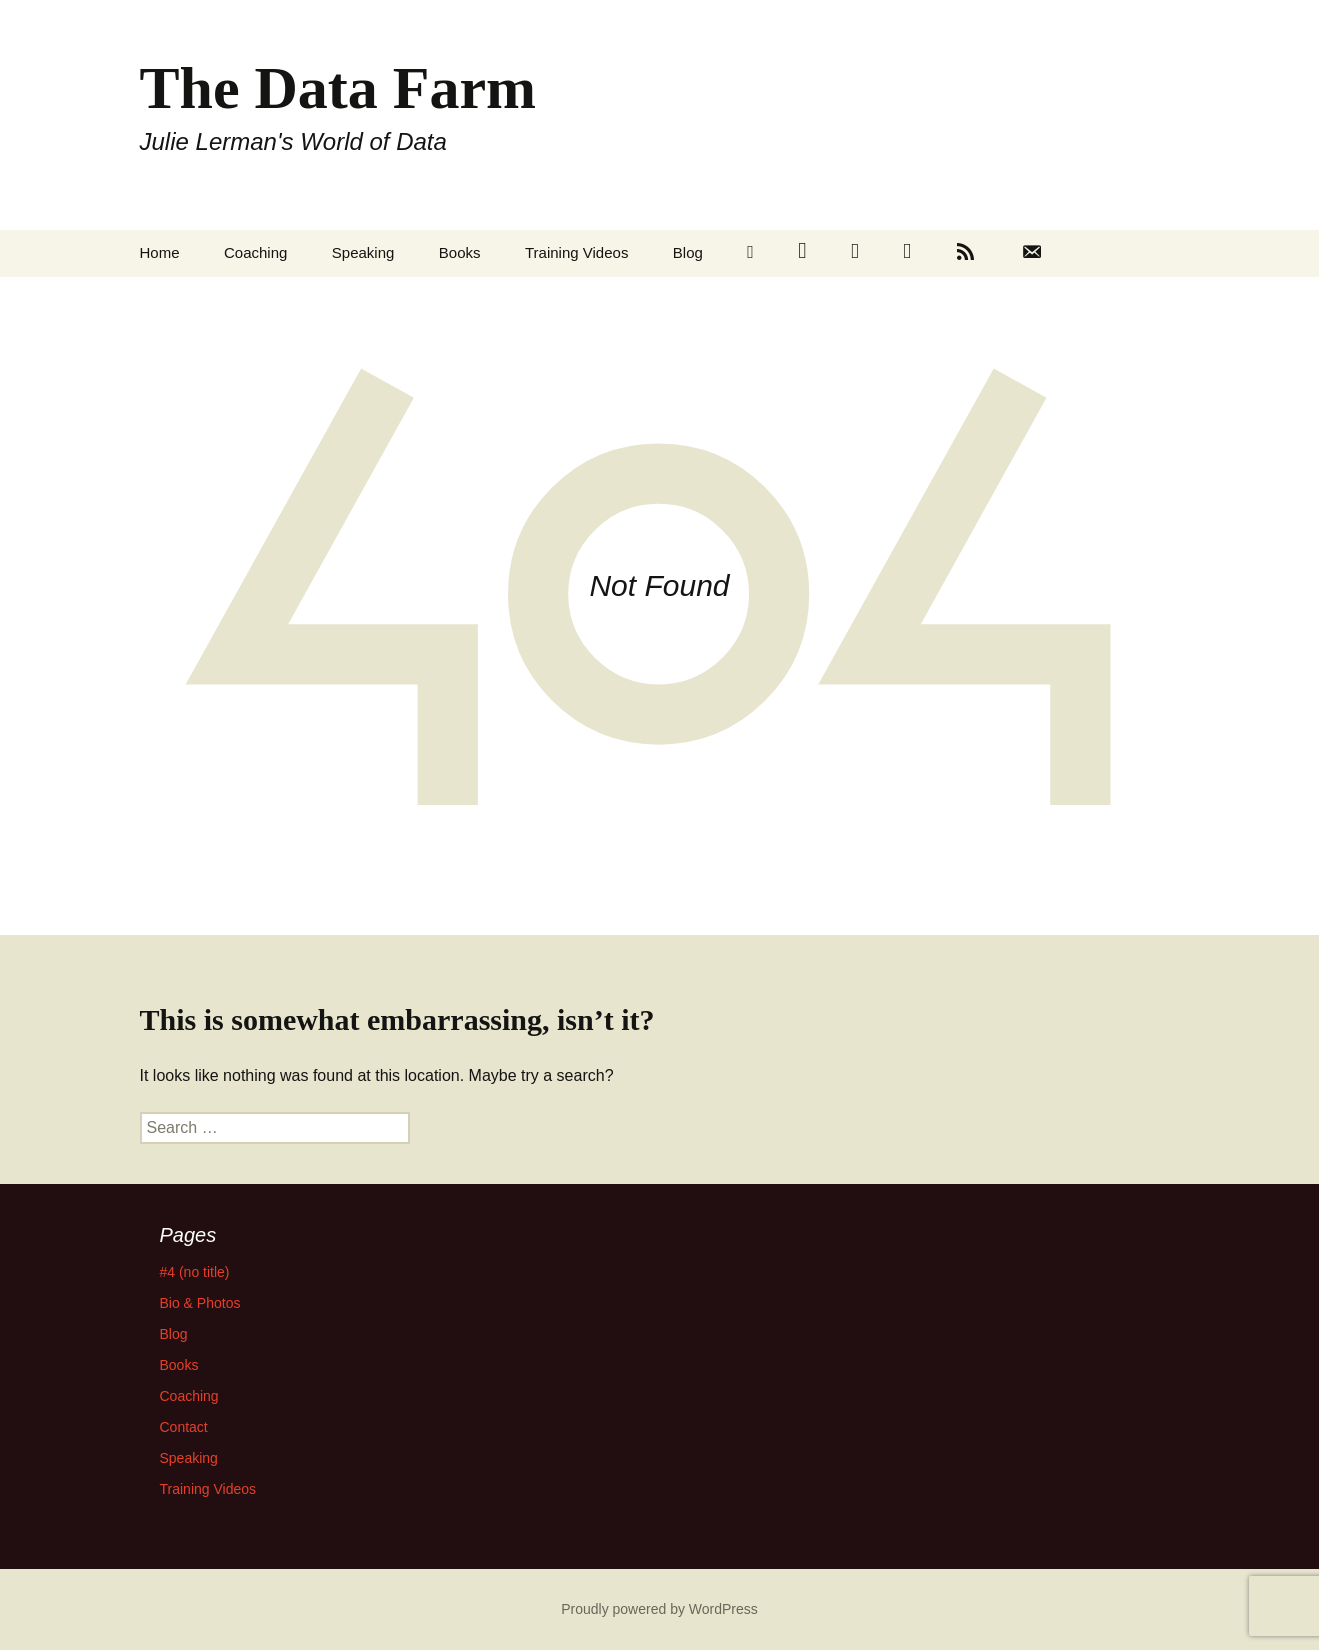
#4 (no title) (195, 1272)
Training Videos (576, 252)
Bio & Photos (200, 1303)
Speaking (363, 252)
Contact (184, 1427)
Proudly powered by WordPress (659, 1609)
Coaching (255, 252)
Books (460, 252)
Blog (688, 252)
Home (160, 252)
